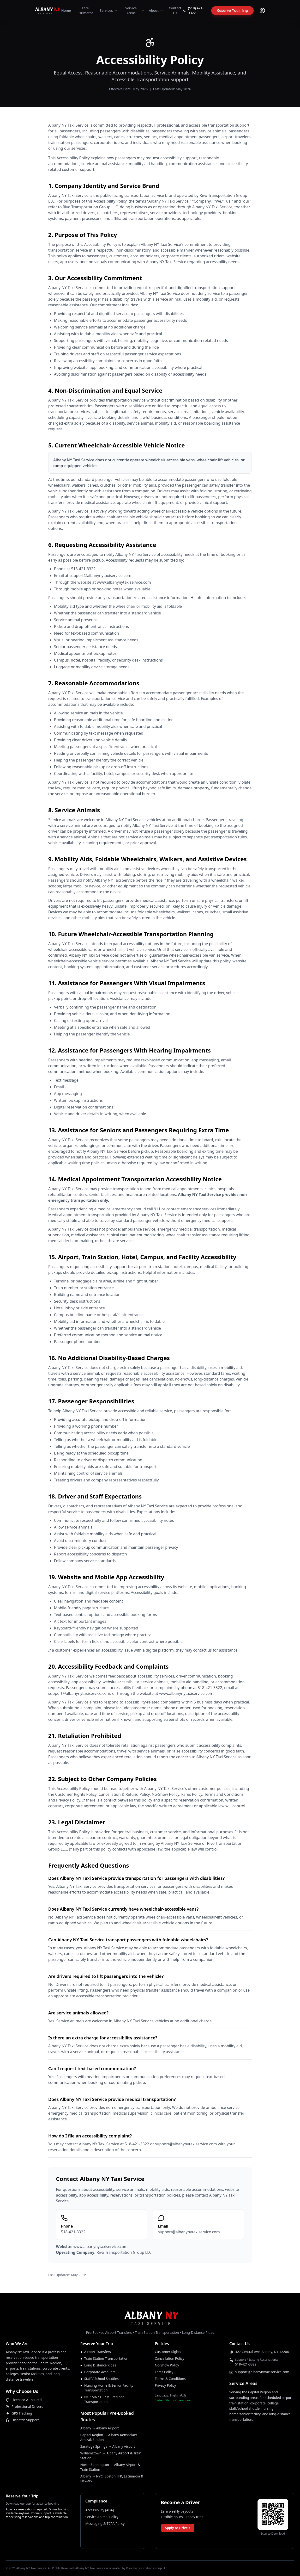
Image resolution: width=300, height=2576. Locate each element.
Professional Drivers (27, 2406)
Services (108, 10)
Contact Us (174, 10)
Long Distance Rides (100, 2365)
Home (66, 10)
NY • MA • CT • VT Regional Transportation (105, 2399)
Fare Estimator (85, 10)
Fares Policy (164, 2372)
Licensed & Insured (27, 2399)
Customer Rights (168, 2351)
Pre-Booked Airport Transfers (109, 2332)
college (273, 2403)
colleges (12, 2374)
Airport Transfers (97, 2351)
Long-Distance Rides (198, 2332)
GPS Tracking (22, 2413)
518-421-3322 (246, 2364)
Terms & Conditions (170, 2378)
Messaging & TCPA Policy (105, 2523)
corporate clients (55, 2368)
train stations (30, 2368)
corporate (258, 2403)
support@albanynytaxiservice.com (262, 2372)
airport (287, 2397)
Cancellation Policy (169, 2358)
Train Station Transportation (157, 2332)
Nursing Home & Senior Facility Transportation (108, 2387)
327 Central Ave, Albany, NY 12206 (262, 2351)
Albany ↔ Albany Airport (99, 2428)
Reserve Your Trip (232, 10)
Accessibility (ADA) (99, 2510)
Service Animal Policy (102, 2516)
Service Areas (135, 10)
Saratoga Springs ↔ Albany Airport (107, 2446)
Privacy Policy (165, 2385)
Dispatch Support (25, 2420)
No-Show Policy (167, 2365)
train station (239, 2403)
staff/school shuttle (244, 2408)
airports (12, 2368)
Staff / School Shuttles (101, 2378)
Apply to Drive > (178, 2528)
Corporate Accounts (99, 2372)
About (155, 10)
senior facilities (32, 2374)
